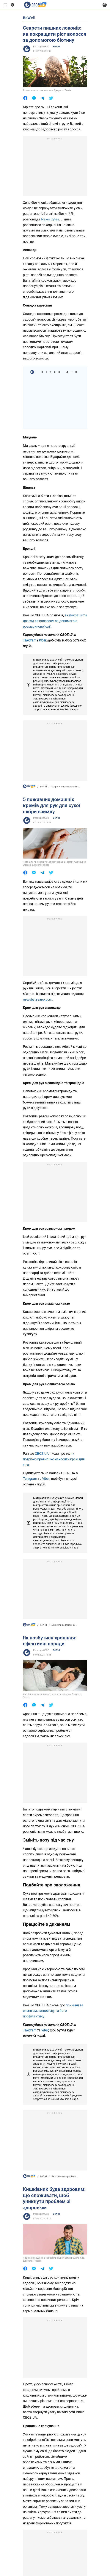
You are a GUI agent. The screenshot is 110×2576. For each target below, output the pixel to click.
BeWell (56, 46)
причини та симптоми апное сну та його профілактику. (53, 2010)
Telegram (30, 1479)
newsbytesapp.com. (38, 999)
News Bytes (49, 219)
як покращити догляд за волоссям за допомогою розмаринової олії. (55, 620)
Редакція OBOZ (41, 46)
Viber (46, 1479)
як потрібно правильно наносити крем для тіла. (54, 1459)
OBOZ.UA (42, 1453)
